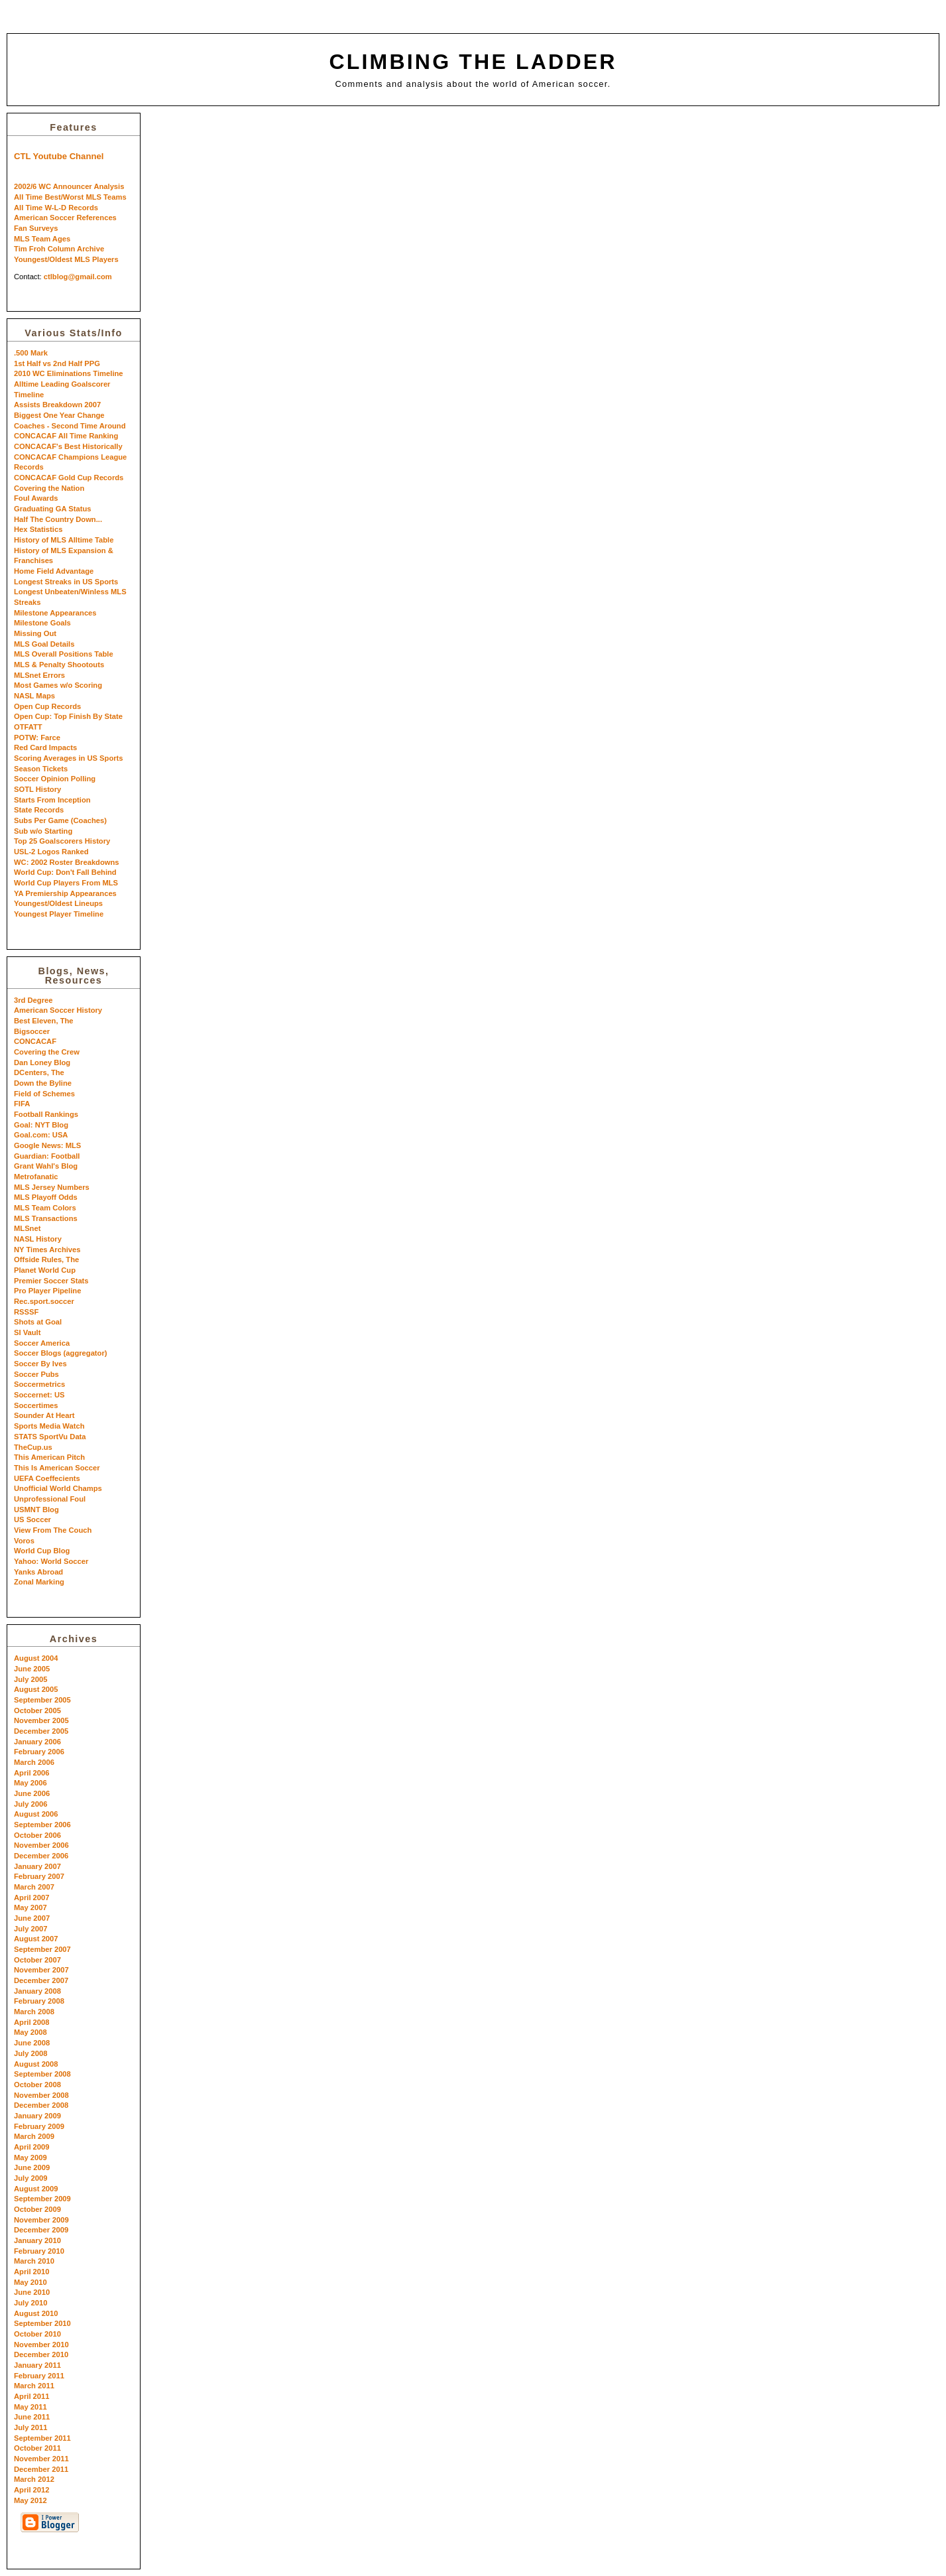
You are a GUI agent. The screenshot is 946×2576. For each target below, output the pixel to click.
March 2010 (34, 2261)
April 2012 (31, 2490)
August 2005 (36, 1689)
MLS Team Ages (42, 239)
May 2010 (30, 2282)
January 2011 (37, 2365)
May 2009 (30, 2157)
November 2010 (41, 2345)
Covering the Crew (47, 1052)
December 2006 (41, 1856)
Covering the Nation (49, 488)
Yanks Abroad (38, 1572)
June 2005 (32, 1669)
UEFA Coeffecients (47, 1478)
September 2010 (42, 2323)
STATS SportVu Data (50, 1437)
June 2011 (32, 2417)
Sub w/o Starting (43, 831)
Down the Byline (43, 1083)
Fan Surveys (36, 228)
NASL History (38, 1239)
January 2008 (37, 1991)
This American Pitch (49, 1457)
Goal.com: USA (41, 1135)
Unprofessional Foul (50, 1499)
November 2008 (41, 2095)
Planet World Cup (45, 1270)
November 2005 (41, 1720)
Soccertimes (36, 1405)
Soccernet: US (39, 1395)
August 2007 (36, 1939)
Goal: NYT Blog (41, 1125)
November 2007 (41, 1970)
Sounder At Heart (44, 1415)
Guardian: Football (47, 1156)
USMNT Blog (36, 1509)
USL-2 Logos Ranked (51, 852)
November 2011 (41, 2459)
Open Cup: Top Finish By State (68, 716)
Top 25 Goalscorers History (62, 841)
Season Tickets (41, 769)
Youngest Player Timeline (58, 914)
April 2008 (31, 2022)
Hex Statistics (38, 529)
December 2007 (41, 1980)
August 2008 (36, 2064)
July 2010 (30, 2303)
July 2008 (30, 2053)
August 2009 (36, 2189)
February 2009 (39, 2126)
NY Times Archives (47, 1250)
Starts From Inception (52, 800)
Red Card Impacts (45, 747)
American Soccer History (58, 1010)
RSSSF (26, 1312)
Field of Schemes (44, 1094)
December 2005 (41, 1731)
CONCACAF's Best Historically (68, 446)
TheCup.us (33, 1447)
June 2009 (32, 2167)
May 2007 (30, 1907)
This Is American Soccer (57, 1468)
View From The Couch (52, 1530)
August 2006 (36, 1814)
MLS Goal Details (44, 644)
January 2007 (37, 1866)
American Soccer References (65, 218)
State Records (39, 810)
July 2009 (30, 2178)
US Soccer (32, 1519)
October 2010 (37, 2334)
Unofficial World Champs (58, 1488)
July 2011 (30, 2427)
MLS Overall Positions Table (63, 654)
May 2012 (30, 2500)
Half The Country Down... (58, 519)
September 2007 (42, 1949)
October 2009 (37, 2209)
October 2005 (37, 1710)
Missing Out (35, 633)
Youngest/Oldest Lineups (58, 903)
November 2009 (41, 2220)
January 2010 (37, 2240)
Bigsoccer (32, 1031)
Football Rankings (46, 1114)
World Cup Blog (42, 1551)
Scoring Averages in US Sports (68, 758)
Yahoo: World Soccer (51, 1561)
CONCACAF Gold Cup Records (68, 478)
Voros (24, 1541)
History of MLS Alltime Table (63, 540)
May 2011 (30, 2407)
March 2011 (34, 2386)
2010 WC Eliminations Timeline (68, 373)
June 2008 (32, 2043)
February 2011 (39, 2376)
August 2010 (36, 2313)
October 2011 (37, 2448)
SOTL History (37, 789)
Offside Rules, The (46, 1259)
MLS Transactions (46, 1218)
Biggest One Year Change (59, 415)
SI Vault (27, 1332)
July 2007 (30, 1929)
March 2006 (34, 1762)
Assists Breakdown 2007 (57, 405)
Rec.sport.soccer (44, 1301)
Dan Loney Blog (42, 1062)
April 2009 (31, 2147)
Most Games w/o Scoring (58, 685)
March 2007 (34, 1887)
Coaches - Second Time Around (69, 426)
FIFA (22, 1104)
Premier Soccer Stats (51, 1281)
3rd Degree (33, 1000)
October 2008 (37, 2085)
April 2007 (31, 1897)
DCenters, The (39, 1072)
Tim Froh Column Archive (59, 249)
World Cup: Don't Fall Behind (65, 872)
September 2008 (42, 2074)
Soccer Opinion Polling (54, 779)
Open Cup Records (47, 706)
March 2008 (34, 2012)
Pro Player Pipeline (47, 1291)
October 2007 (37, 1960)
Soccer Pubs (36, 1374)
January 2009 (37, 2116)
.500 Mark (31, 353)
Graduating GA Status (52, 509)
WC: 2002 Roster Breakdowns (66, 862)
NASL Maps (34, 696)
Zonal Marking (39, 1582)
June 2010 (32, 2292)
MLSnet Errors (39, 675)
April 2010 (31, 2272)
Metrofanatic (36, 1177)
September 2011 (42, 2438)
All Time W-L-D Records (56, 208)
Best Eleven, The (44, 1021)
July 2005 (30, 1679)
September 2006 (42, 1825)
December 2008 (41, 2105)
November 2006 (41, 1845)
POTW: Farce (37, 737)
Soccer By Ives (40, 1364)
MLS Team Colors (45, 1208)
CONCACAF (35, 1041)
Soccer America (42, 1343)
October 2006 (37, 1835)
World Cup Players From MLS (66, 883)
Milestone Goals (42, 623)
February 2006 (39, 1752)
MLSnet (27, 1228)
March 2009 (34, 2136)
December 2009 (41, 2230)
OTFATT (28, 727)
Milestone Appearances (55, 613)
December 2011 (41, 2469)
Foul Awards (36, 498)
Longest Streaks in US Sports (66, 582)
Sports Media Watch (49, 1426)
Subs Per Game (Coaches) (60, 820)
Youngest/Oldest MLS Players (66, 259)
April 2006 (31, 1773)
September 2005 (42, 1700)
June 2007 (32, 1918)
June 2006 (32, 1793)
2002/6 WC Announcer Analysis (69, 186)
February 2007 (39, 1876)
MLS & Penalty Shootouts (59, 665)
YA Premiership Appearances (65, 893)
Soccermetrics (39, 1384)
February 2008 (39, 2001)
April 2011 (31, 2396)
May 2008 (30, 2032)
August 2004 (36, 1658)
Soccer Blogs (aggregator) (60, 1353)
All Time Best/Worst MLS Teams (70, 197)
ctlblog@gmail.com (78, 277)
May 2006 (30, 1783)
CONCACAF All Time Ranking (66, 436)
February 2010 (39, 2251)
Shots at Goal (38, 1322)
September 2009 (42, 2199)
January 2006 (37, 1742)
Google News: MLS (47, 1145)
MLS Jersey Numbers (51, 1187)
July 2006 (30, 1804)
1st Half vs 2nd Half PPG (57, 363)
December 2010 (41, 2354)
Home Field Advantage (53, 571)
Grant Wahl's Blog (46, 1166)
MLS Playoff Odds (46, 1197)
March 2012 (34, 2479)
